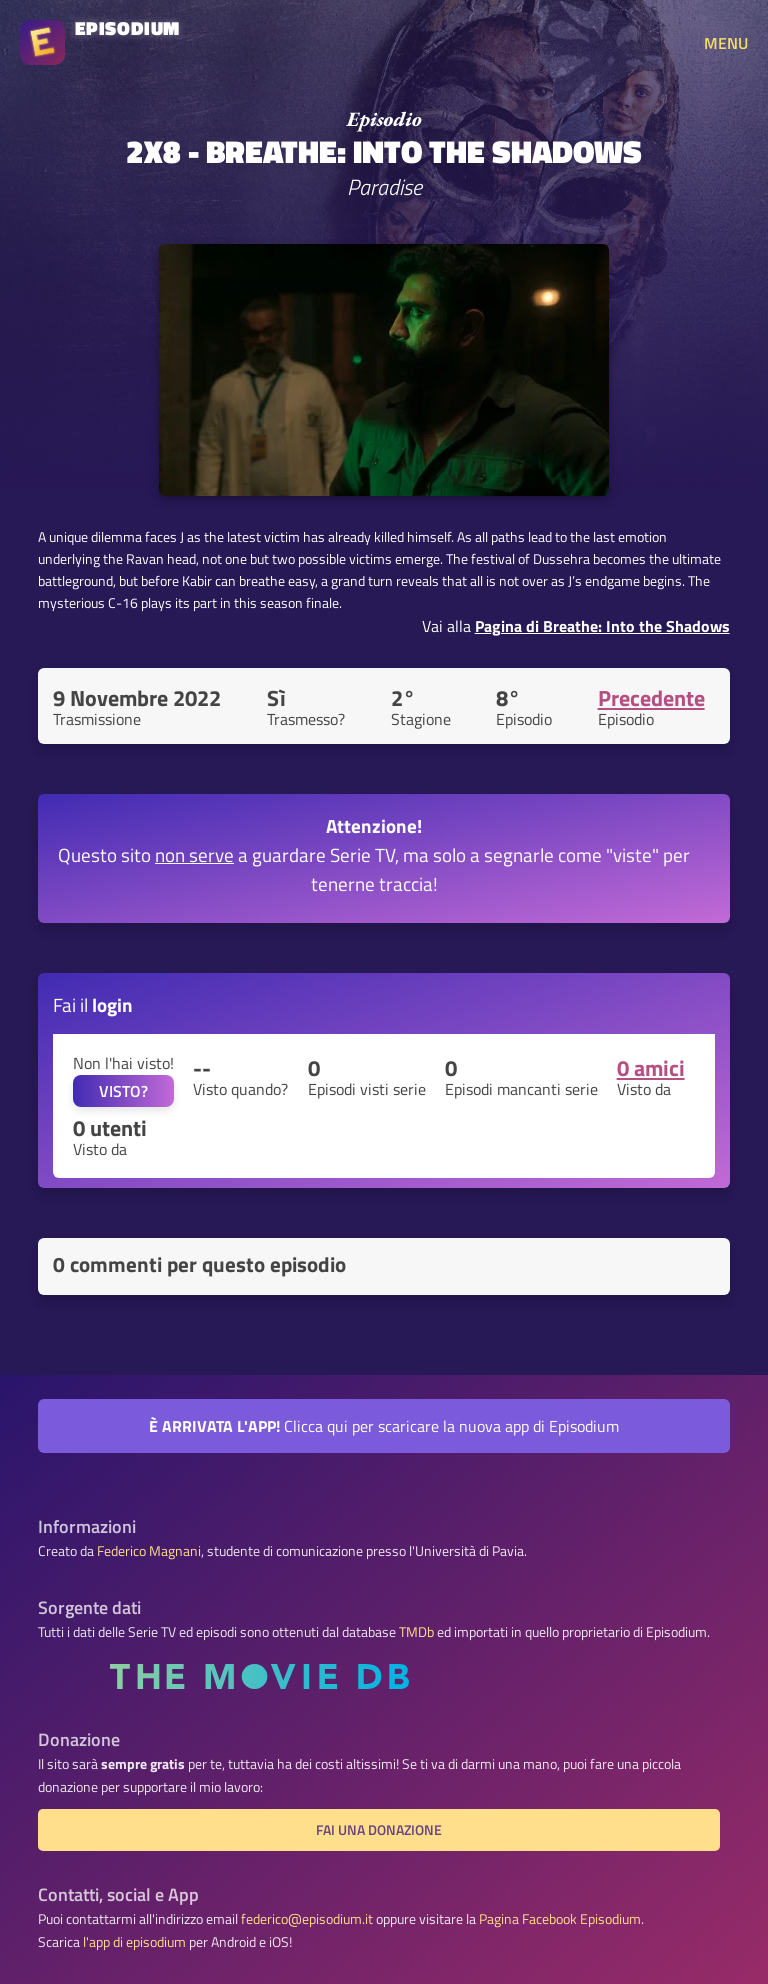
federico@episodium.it (307, 1919)
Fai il (93, 1004)
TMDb (416, 1632)
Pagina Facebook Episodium (560, 1919)
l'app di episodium (134, 1942)
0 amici (651, 1068)
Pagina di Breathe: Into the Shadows (602, 626)
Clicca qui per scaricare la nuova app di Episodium (384, 1426)
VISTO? (123, 1091)
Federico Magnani (149, 1551)
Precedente (651, 698)
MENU (726, 43)
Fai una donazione (379, 1830)
